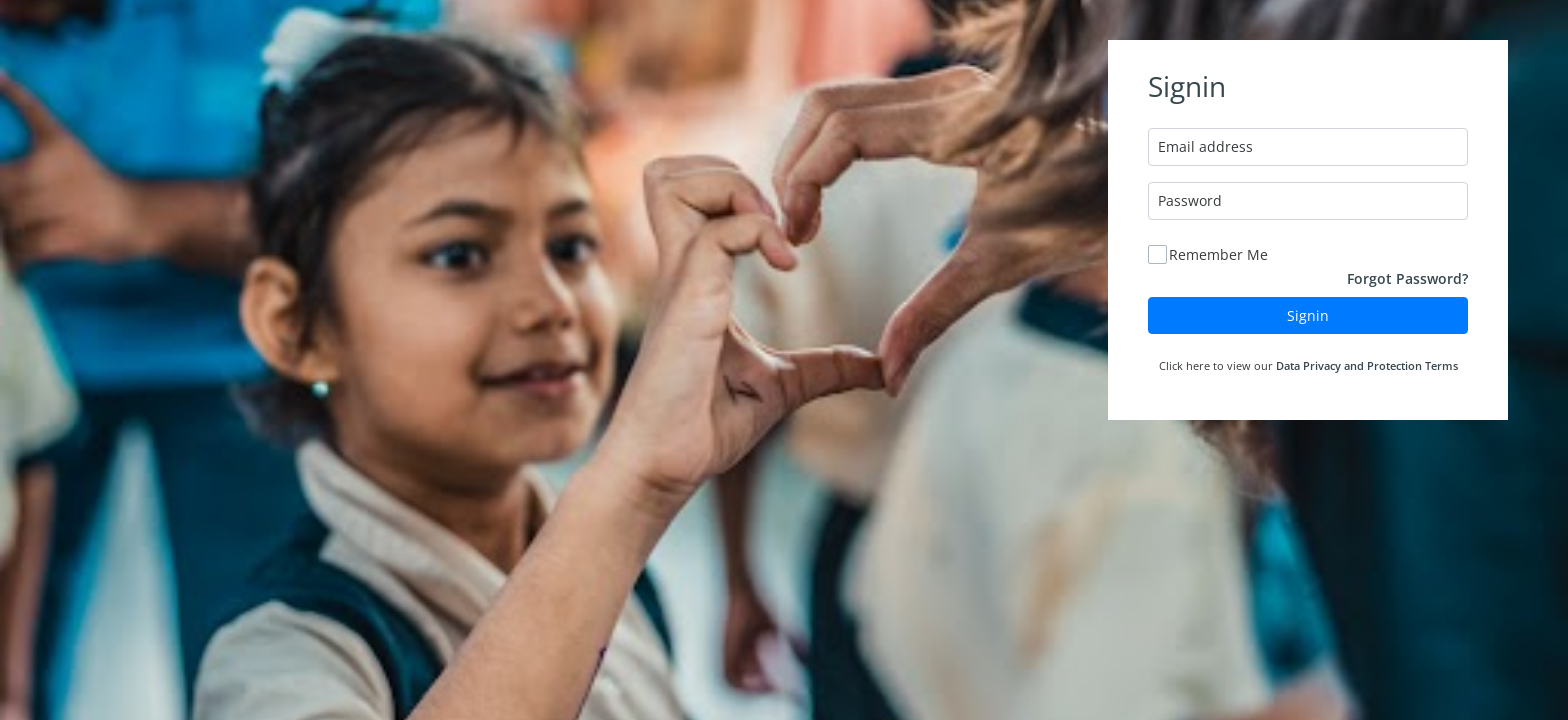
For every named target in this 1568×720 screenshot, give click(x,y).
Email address (1205, 146)
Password (1190, 200)
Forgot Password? (1407, 278)
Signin (1308, 315)
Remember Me (1218, 254)
